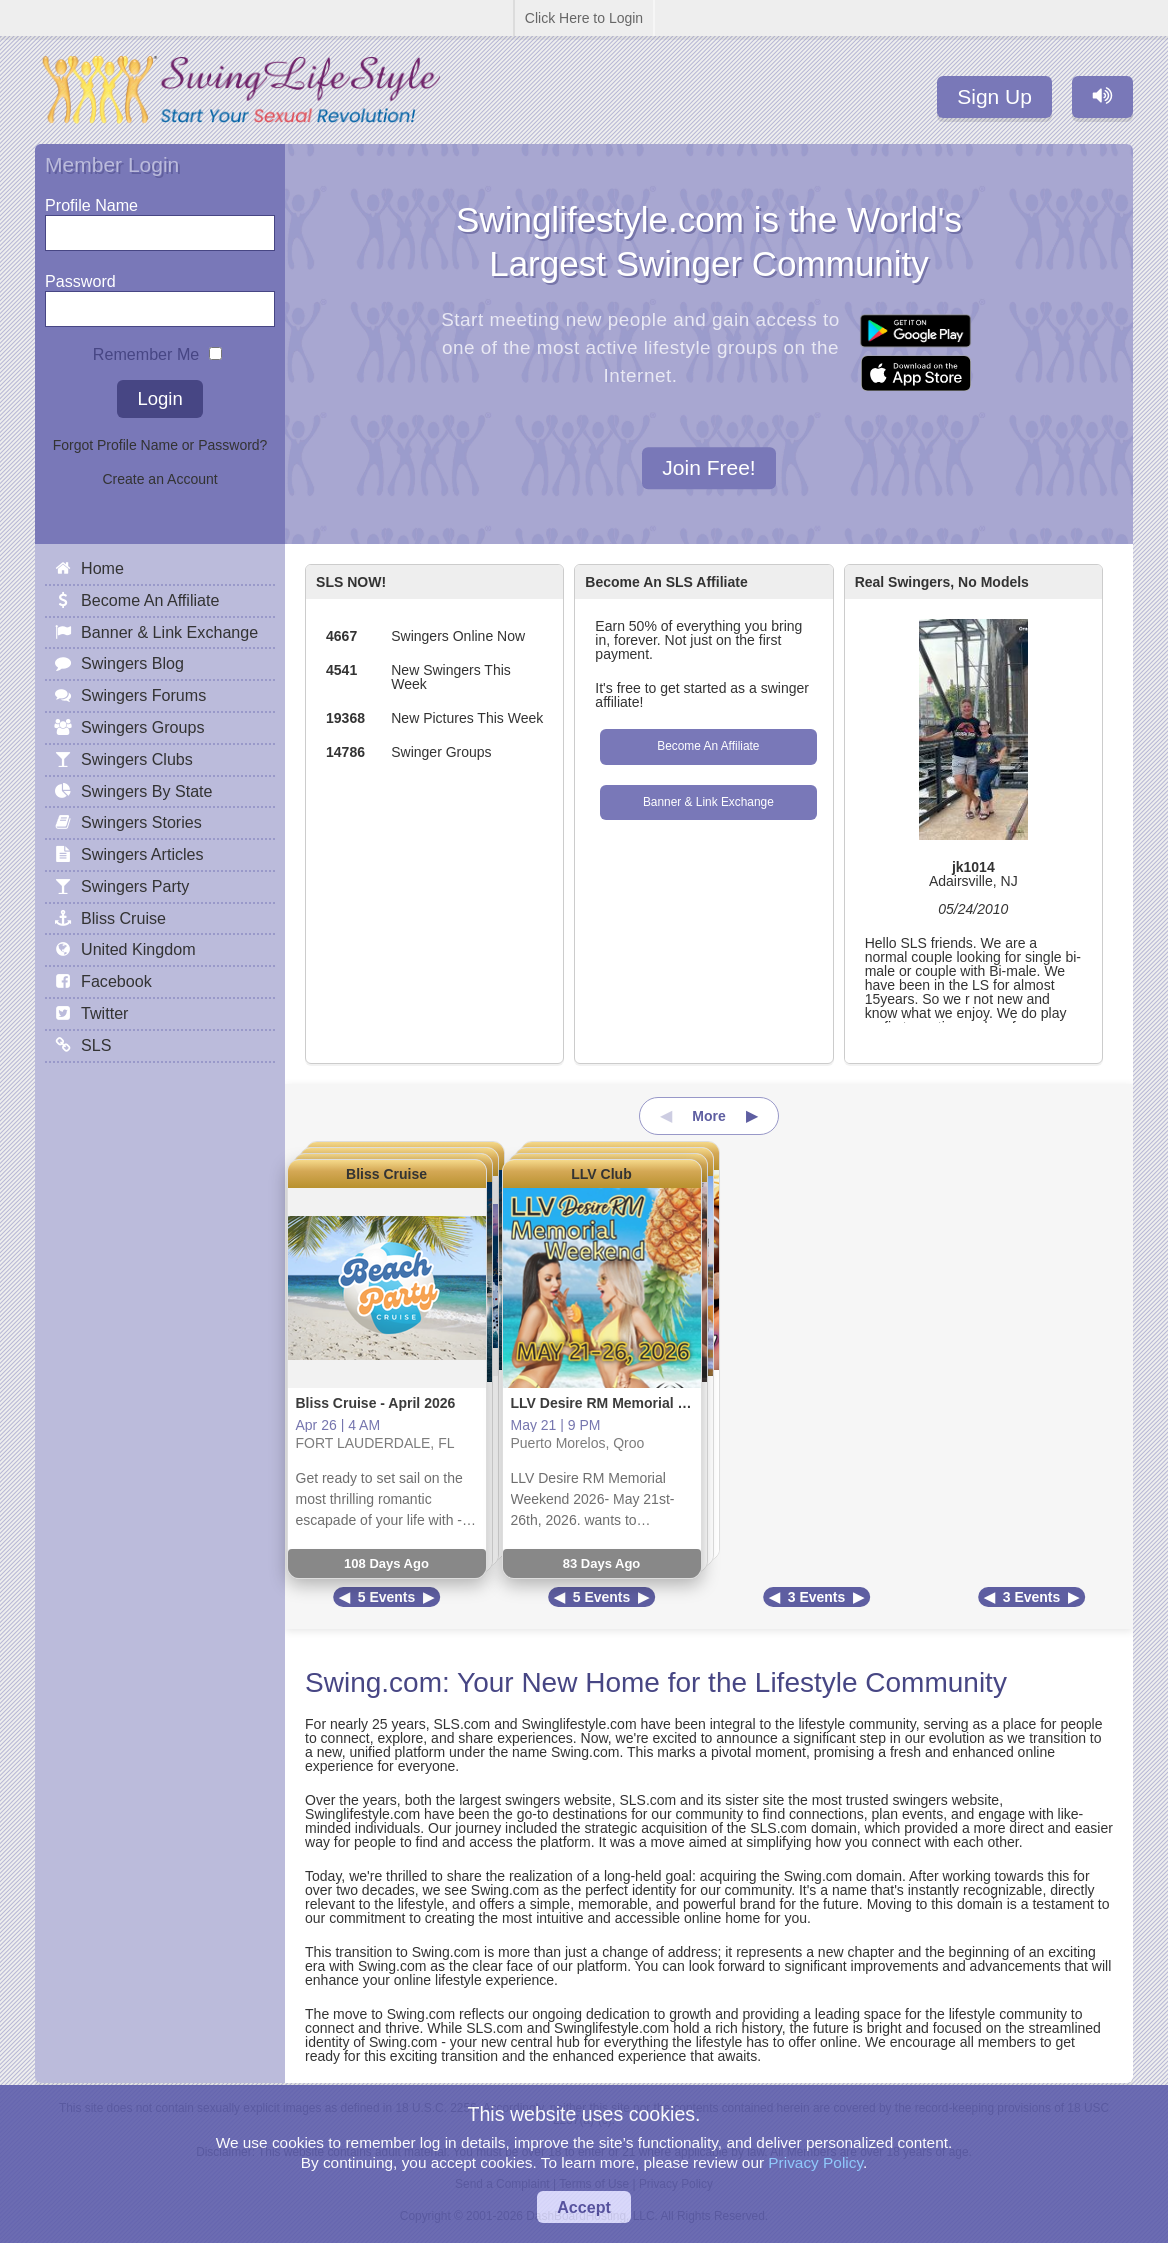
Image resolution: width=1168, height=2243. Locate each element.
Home (102, 568)
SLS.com (461, 1724)
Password (80, 276)
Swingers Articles (142, 854)
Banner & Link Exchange (708, 802)
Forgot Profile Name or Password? (160, 445)
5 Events (387, 1597)
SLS (96, 1045)
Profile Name (91, 200)
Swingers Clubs (137, 759)
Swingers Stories (141, 822)
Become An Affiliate (708, 746)
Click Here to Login (584, 18)
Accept (584, 2207)
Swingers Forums (143, 695)
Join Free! (708, 468)
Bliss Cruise (386, 1174)
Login (159, 398)
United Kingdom (138, 949)
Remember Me (146, 349)
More (708, 1116)
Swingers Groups (142, 727)
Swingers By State (147, 791)
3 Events (817, 1597)
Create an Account (159, 479)
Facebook (116, 981)
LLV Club (601, 1174)
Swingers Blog (132, 663)
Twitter (104, 1013)
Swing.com (373, 1682)
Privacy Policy (815, 2162)
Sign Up (994, 96)
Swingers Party (135, 886)
